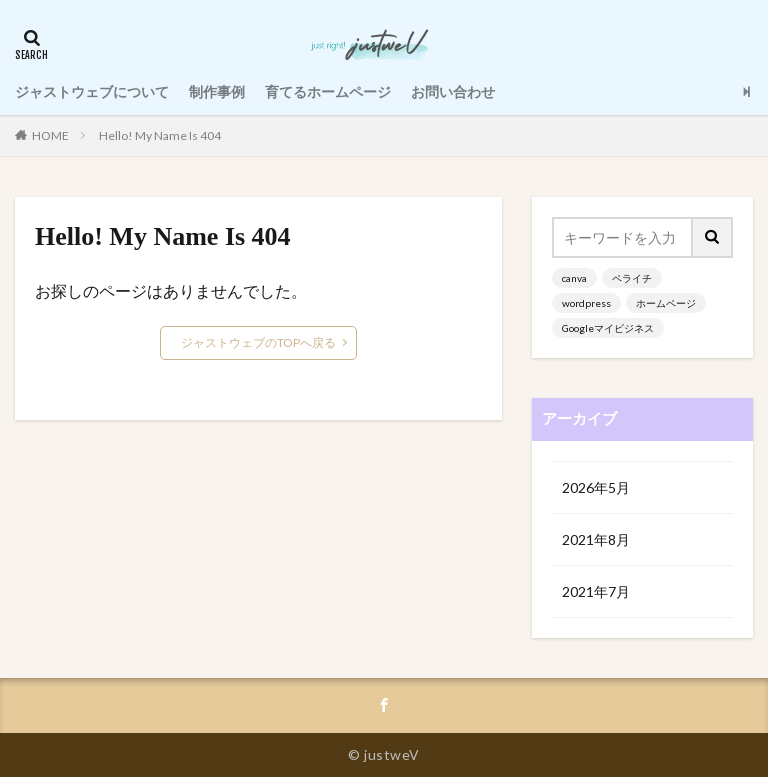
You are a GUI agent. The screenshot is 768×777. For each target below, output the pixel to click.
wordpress (586, 303)
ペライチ (632, 278)
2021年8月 (596, 539)
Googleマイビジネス (608, 328)
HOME (50, 135)
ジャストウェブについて (92, 91)
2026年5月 (596, 487)
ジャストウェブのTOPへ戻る (258, 342)
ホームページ (666, 303)
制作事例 (217, 91)
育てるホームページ (328, 91)
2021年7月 (596, 591)
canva (574, 278)
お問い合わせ (453, 91)
